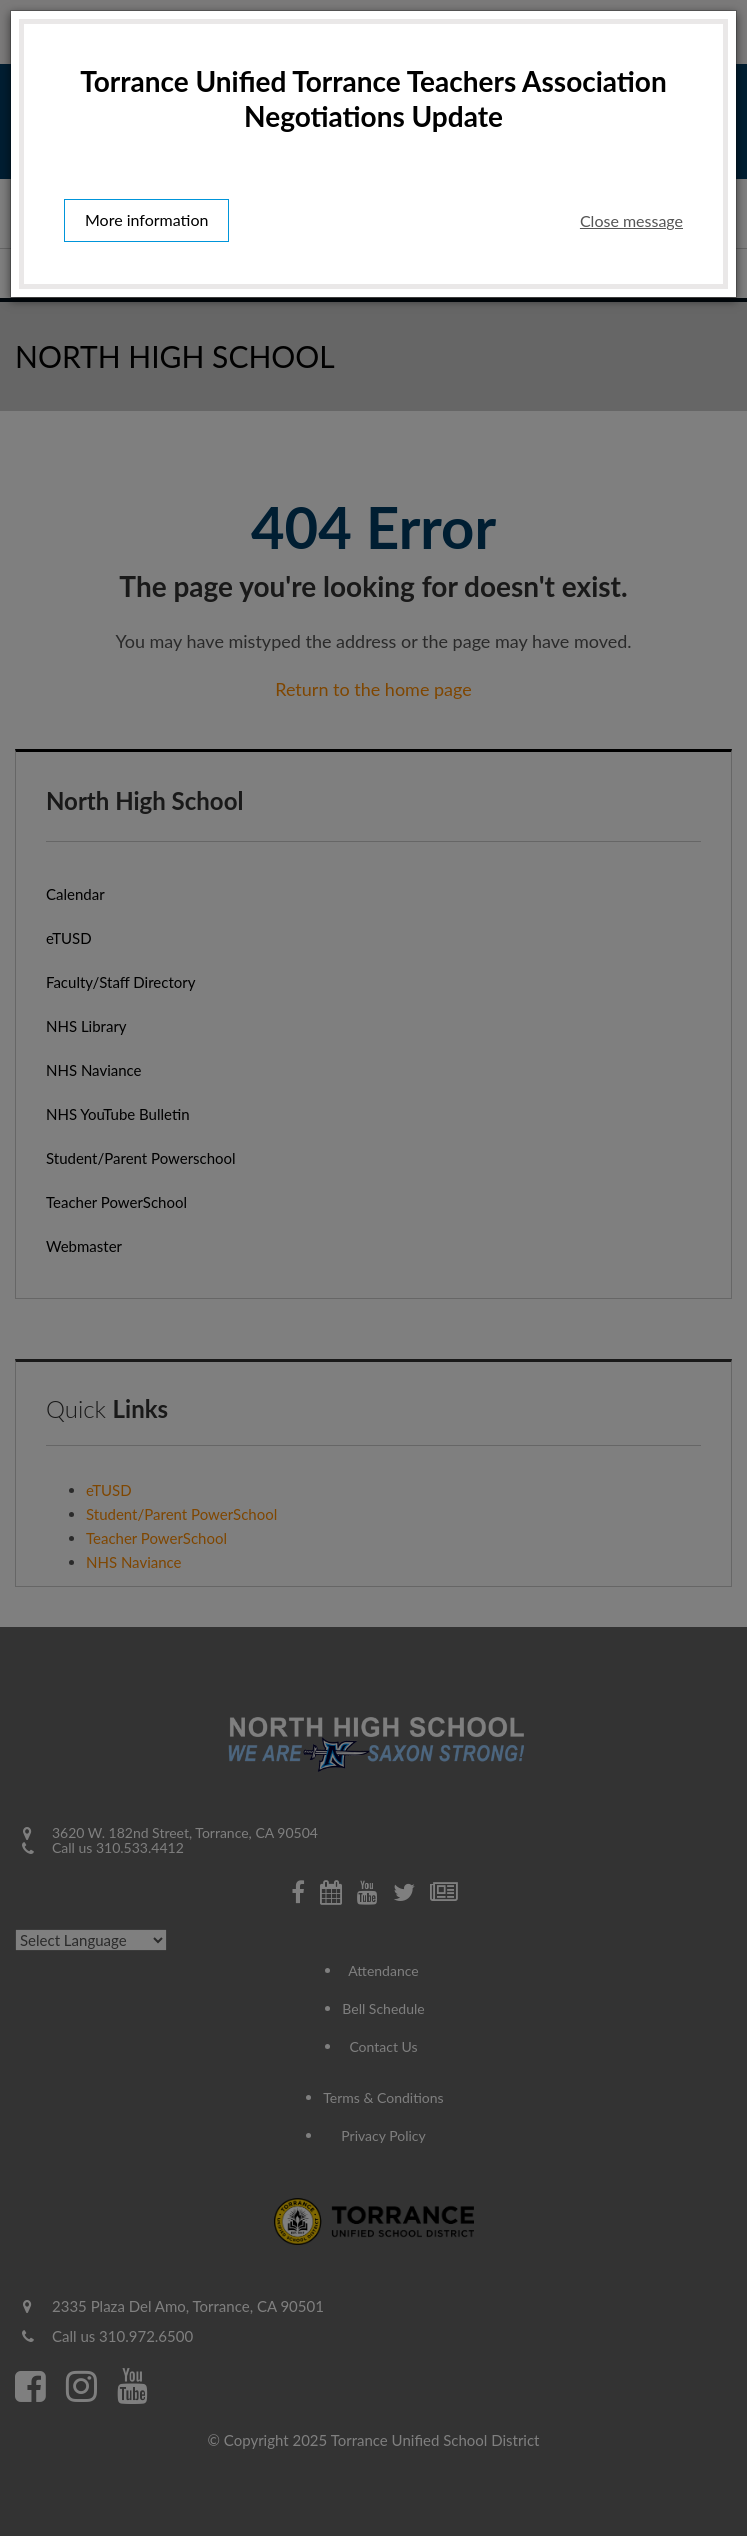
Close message (631, 220)
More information (146, 221)
